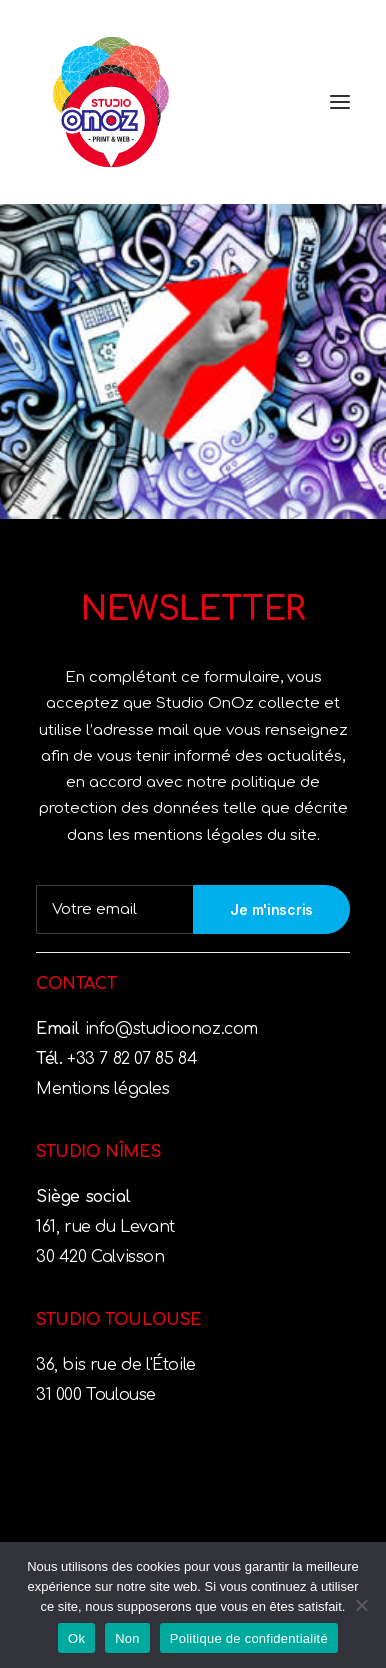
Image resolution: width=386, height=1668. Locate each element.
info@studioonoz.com (169, 1029)
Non (127, 1638)
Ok (76, 1638)
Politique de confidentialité (249, 1638)
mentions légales (200, 835)
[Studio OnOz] (193, 102)
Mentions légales (103, 1089)
